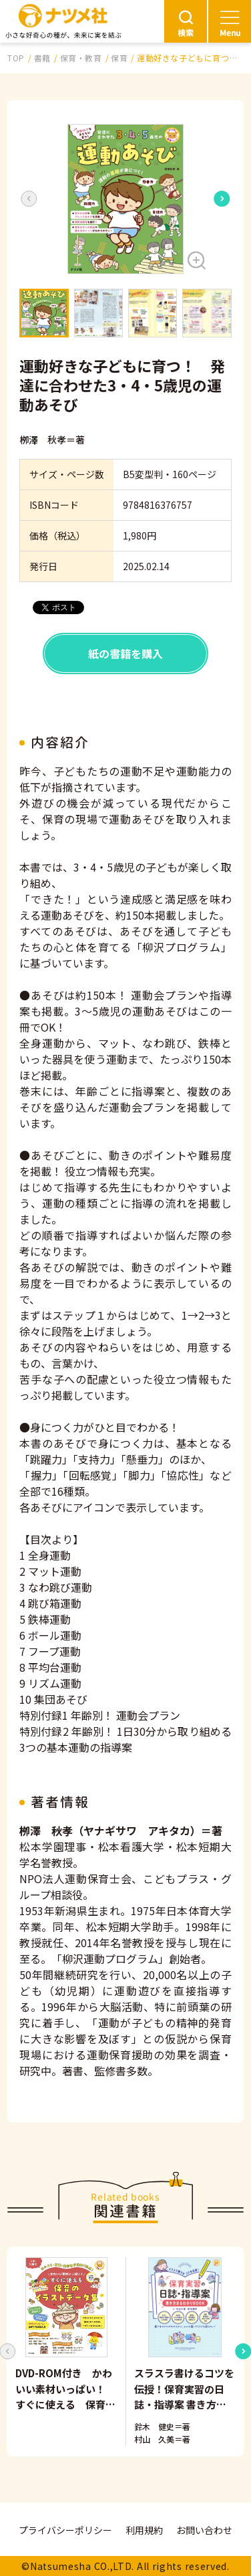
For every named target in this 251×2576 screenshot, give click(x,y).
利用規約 (144, 2530)
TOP (16, 57)
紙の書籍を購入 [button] (125, 654)
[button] (125, 199)
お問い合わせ (204, 2530)
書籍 (42, 57)
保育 (119, 57)
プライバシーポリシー (65, 2530)
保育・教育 (81, 57)
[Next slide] (222, 199)
